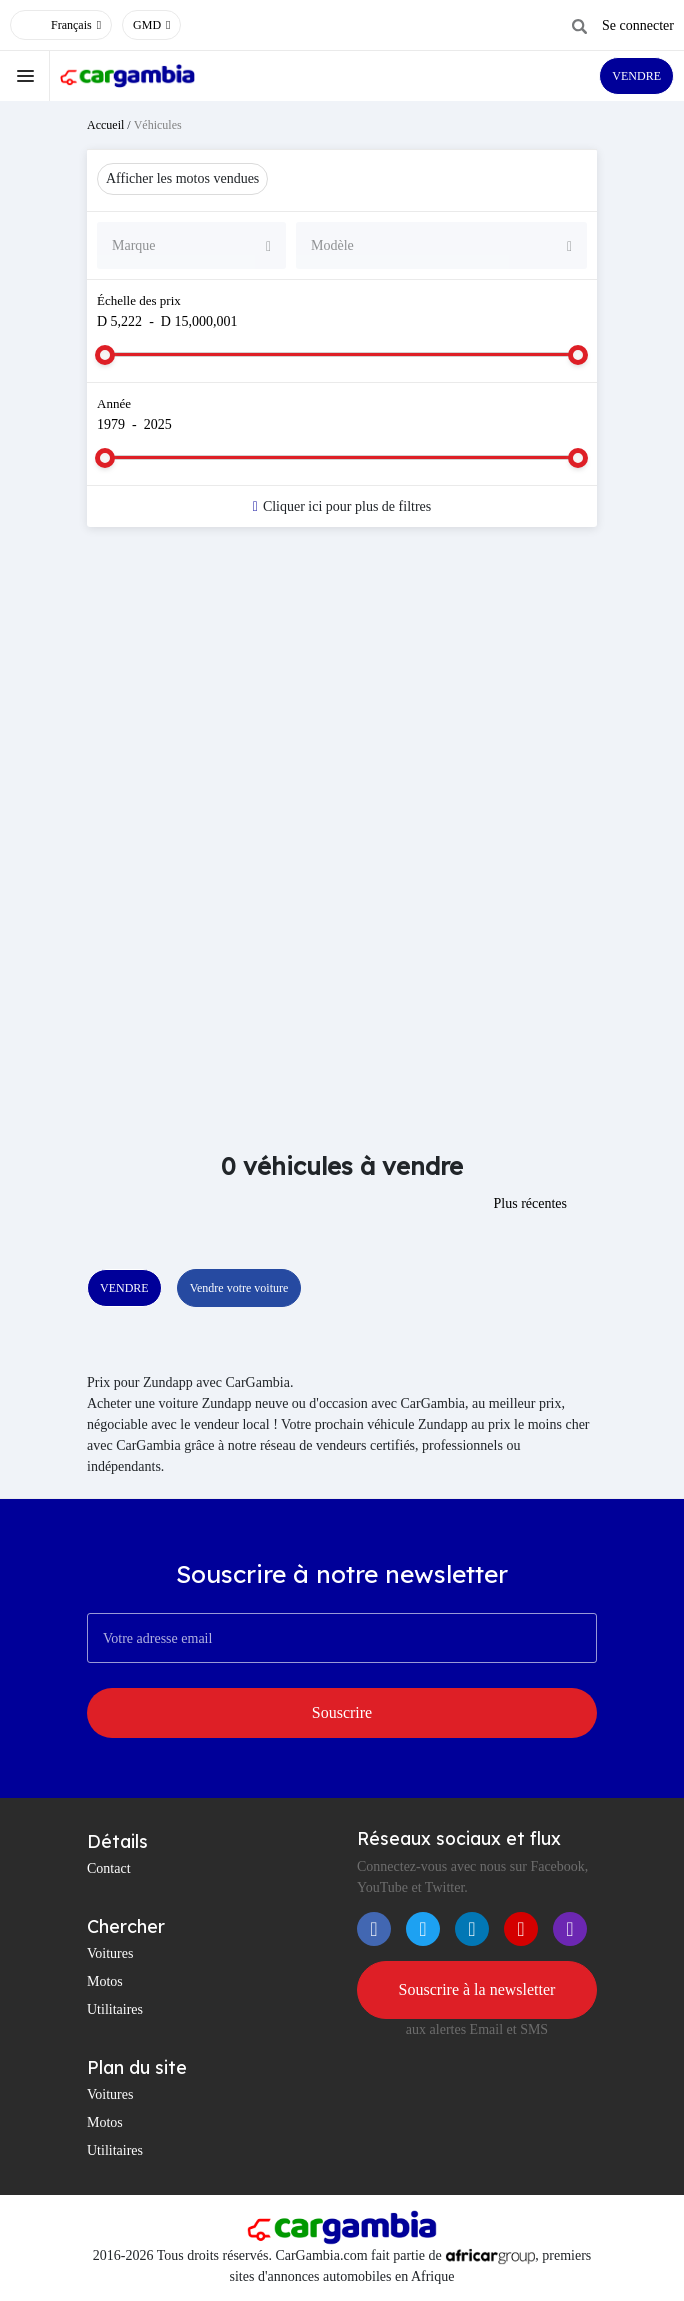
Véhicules (158, 125)
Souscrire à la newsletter (477, 1989)
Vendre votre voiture (239, 1288)
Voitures (110, 1953)
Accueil (105, 125)
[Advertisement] (342, 702)
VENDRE (636, 76)
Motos (105, 1981)
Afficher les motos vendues (182, 178)
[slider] (105, 355)
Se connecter (638, 25)
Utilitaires (115, 2009)
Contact (109, 1868)
